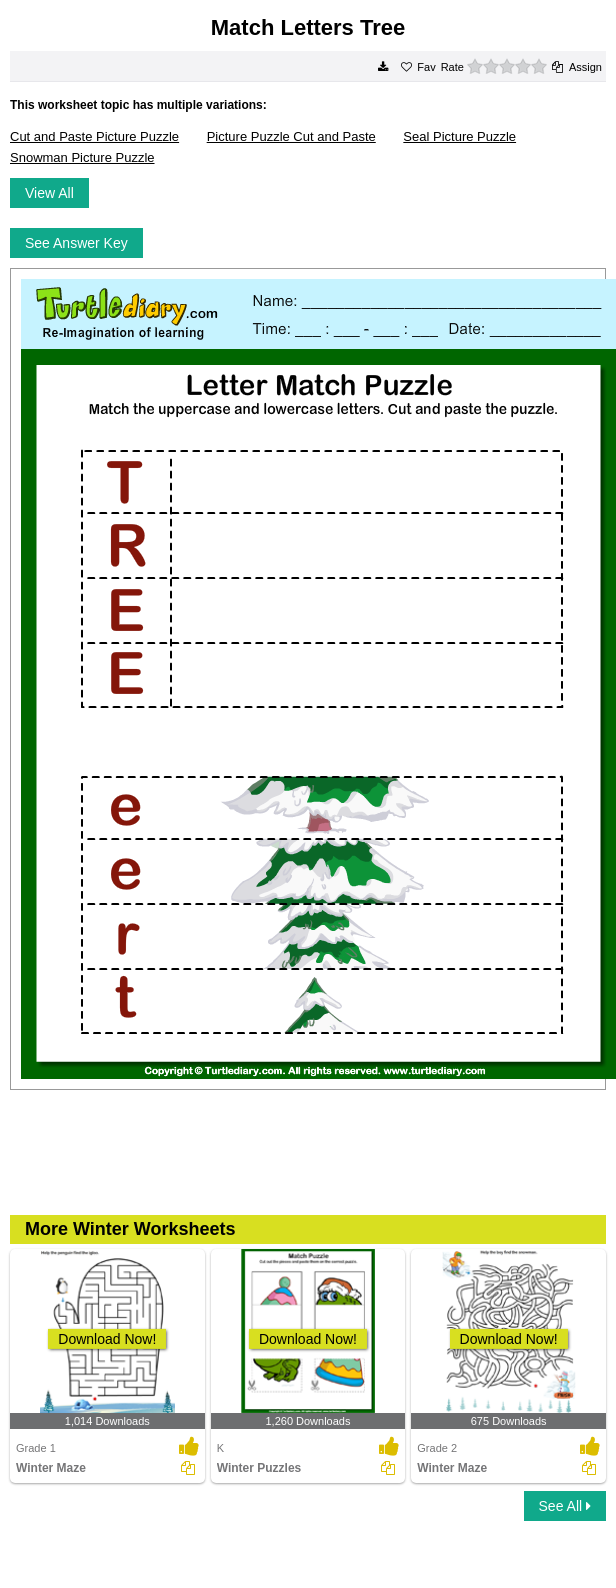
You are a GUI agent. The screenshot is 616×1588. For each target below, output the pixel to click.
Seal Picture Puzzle (459, 136)
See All (565, 1506)
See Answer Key (76, 243)
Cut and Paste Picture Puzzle (94, 136)
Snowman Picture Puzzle (82, 157)
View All (49, 193)
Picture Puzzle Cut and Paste (291, 136)
